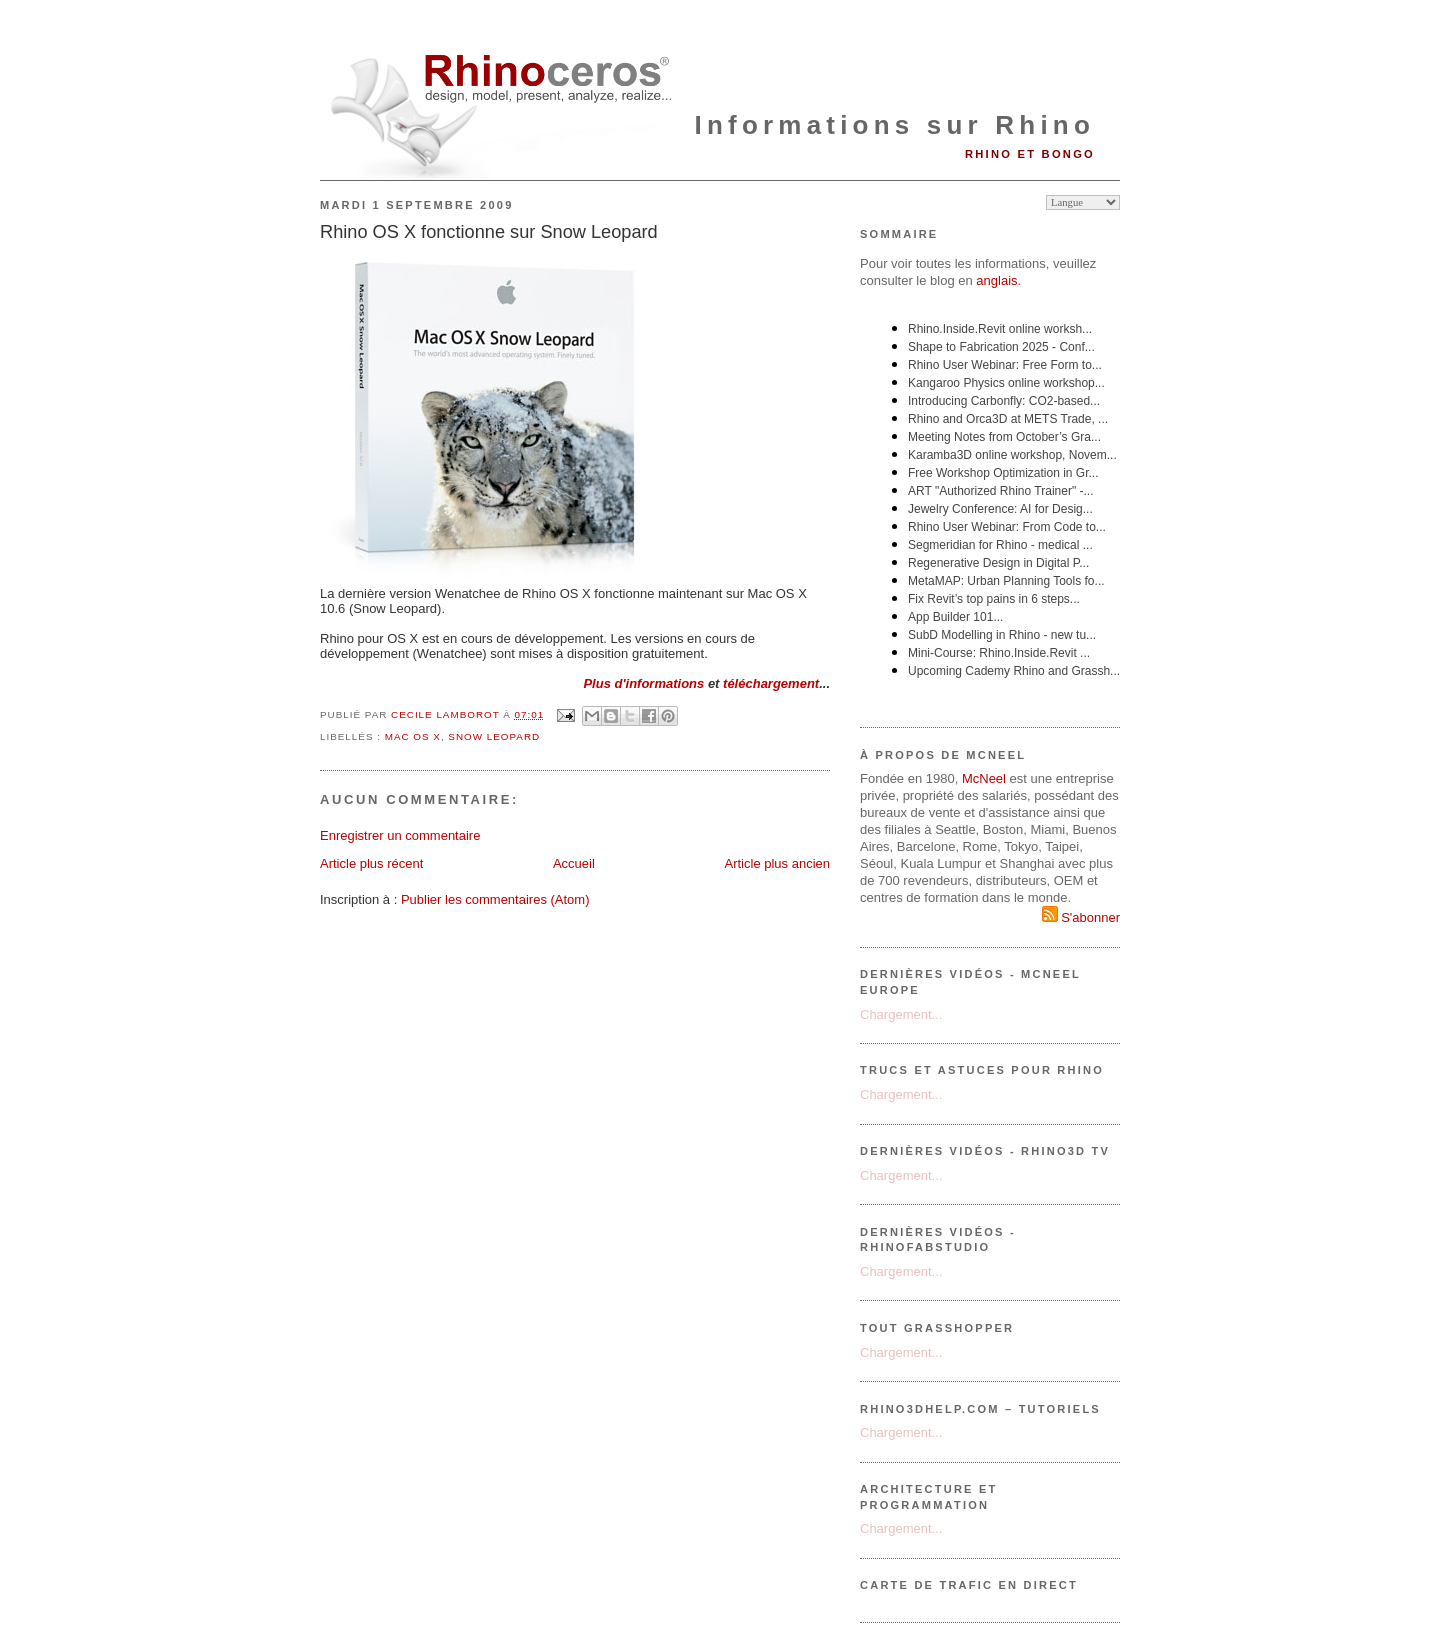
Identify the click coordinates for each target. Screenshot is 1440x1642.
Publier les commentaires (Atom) (495, 899)
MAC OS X (413, 736)
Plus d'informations (643, 683)
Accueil (574, 863)
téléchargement (771, 683)
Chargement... (901, 1014)
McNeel (984, 778)
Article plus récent (371, 863)
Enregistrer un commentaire (400, 835)
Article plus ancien (778, 863)
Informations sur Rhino (895, 125)
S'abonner (1081, 917)
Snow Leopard (494, 736)
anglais (996, 280)
